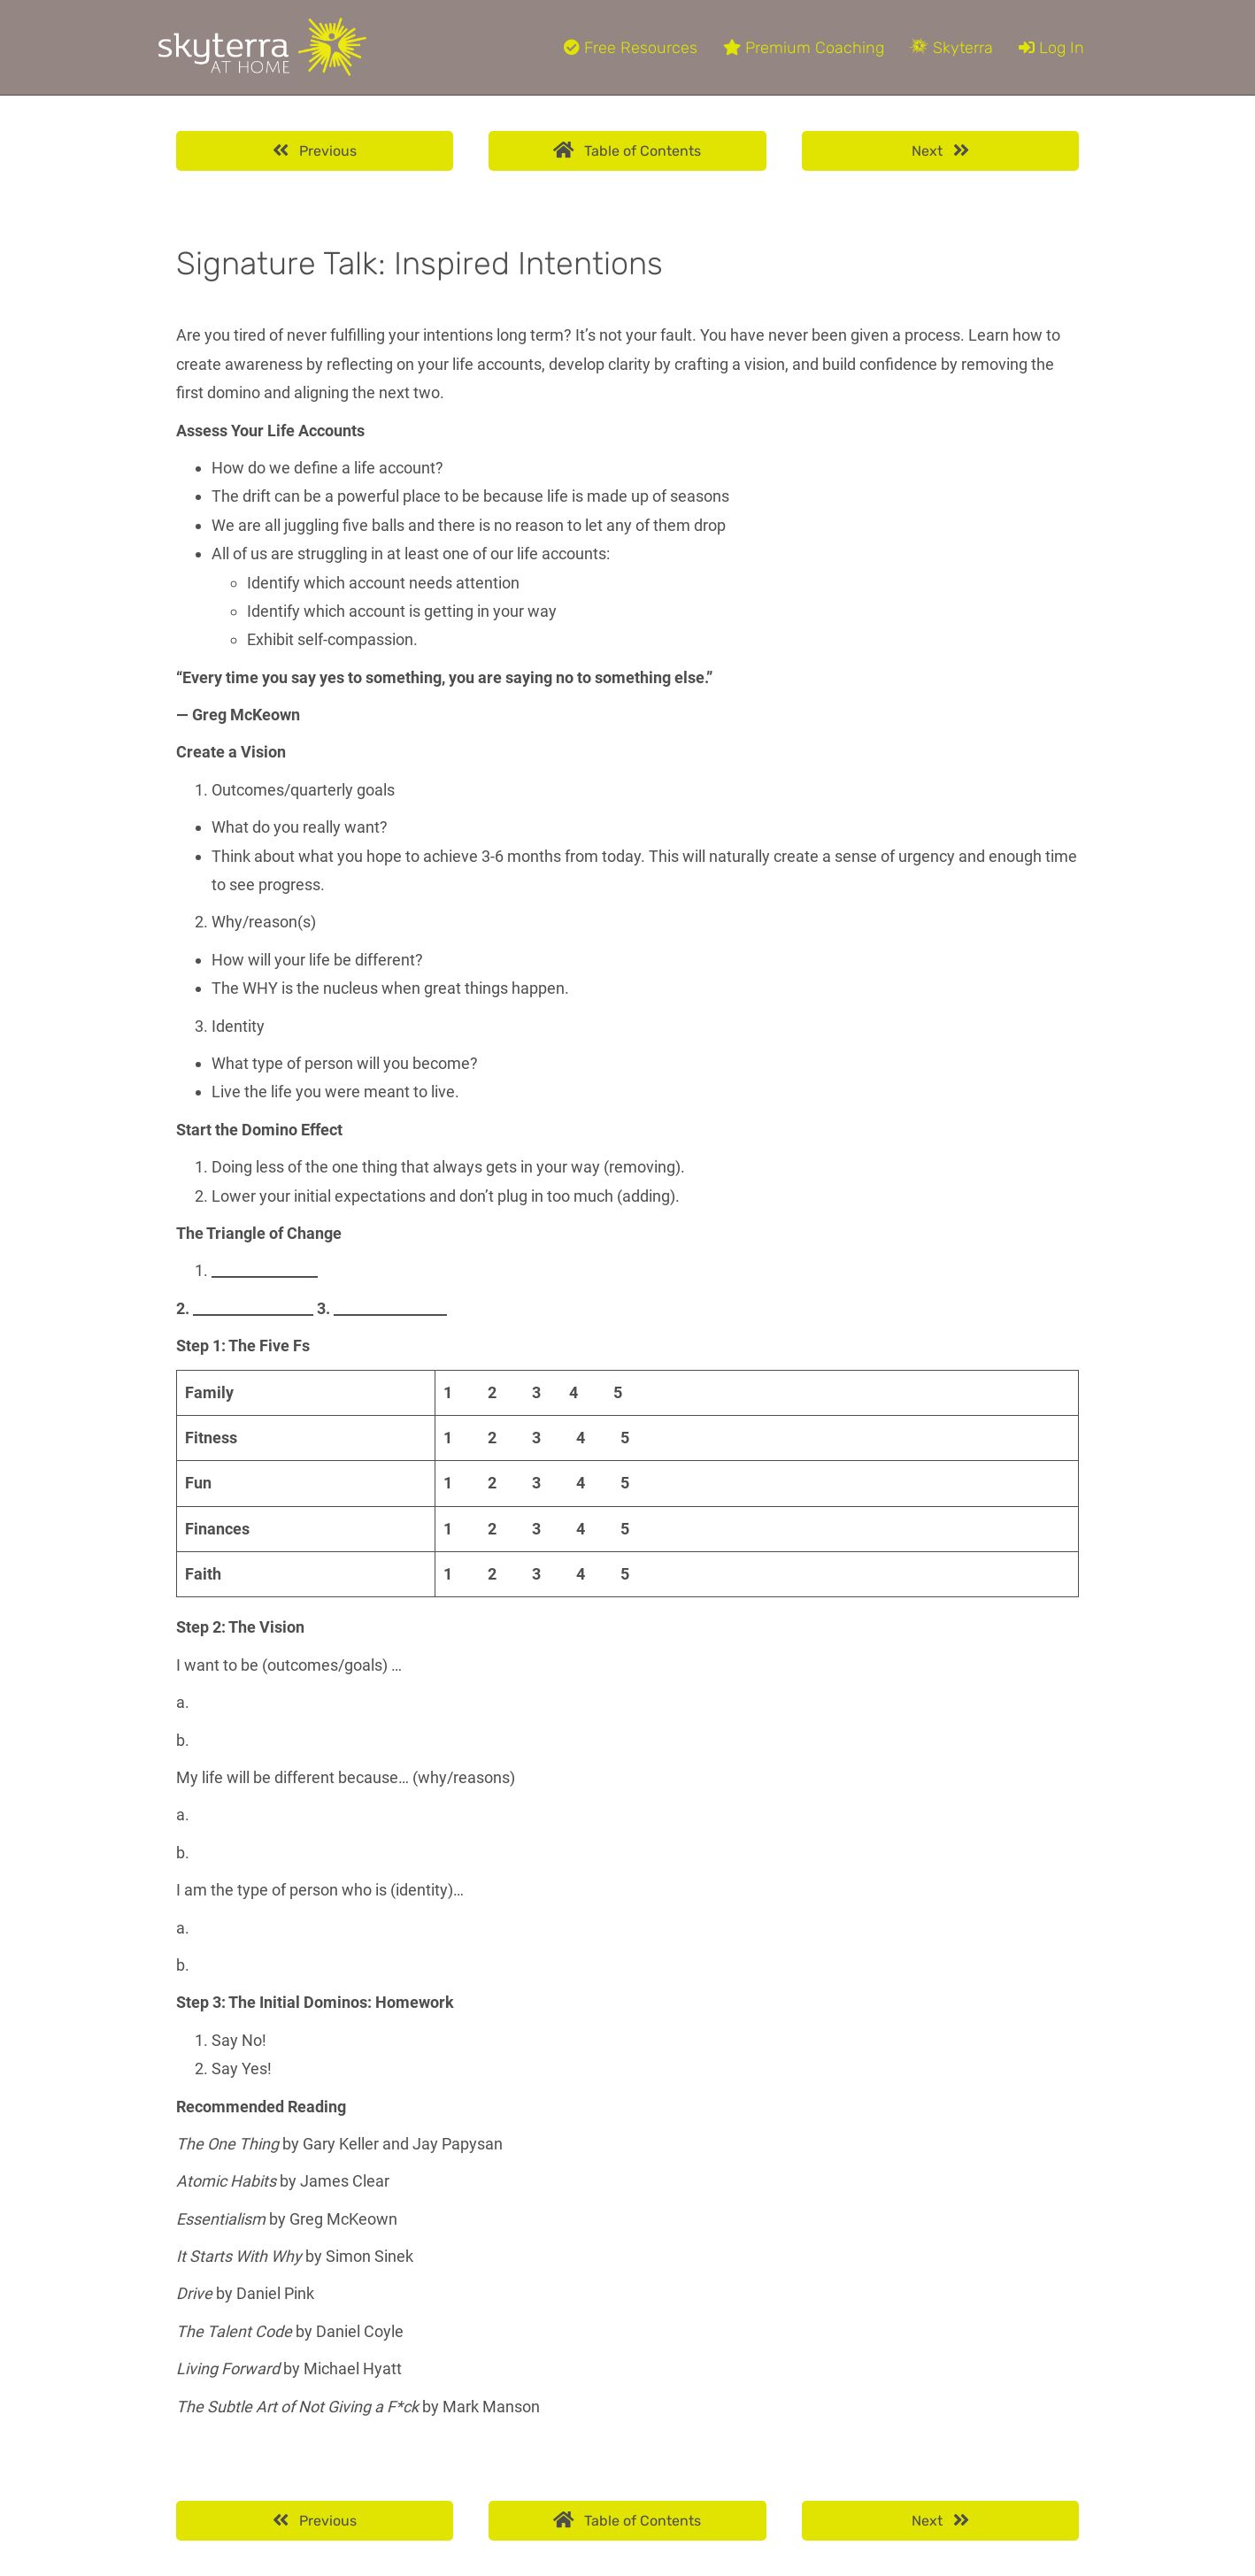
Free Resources (630, 48)
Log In (1051, 48)
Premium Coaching (803, 48)
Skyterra (951, 48)
